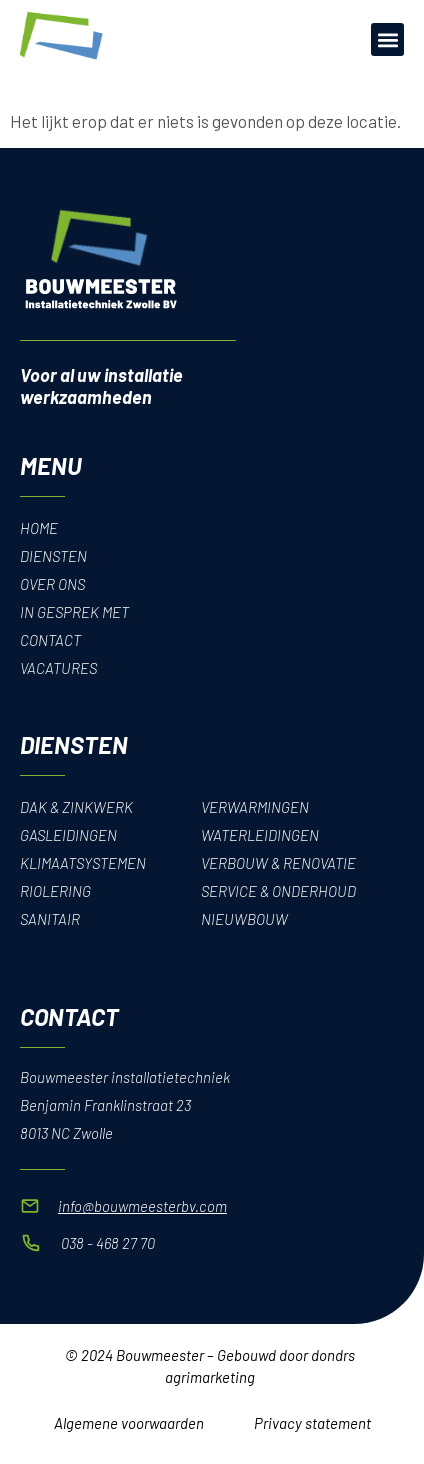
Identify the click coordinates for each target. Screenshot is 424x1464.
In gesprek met (74, 612)
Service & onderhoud (278, 891)
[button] (387, 39)
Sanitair (50, 919)
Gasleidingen (68, 835)
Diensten (53, 556)
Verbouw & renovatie (278, 863)
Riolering (55, 891)
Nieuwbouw (244, 919)
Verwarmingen (255, 807)
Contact (50, 640)
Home (39, 528)
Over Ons (52, 584)
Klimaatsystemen (83, 863)
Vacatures (58, 668)
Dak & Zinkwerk (76, 807)
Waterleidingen (260, 835)
